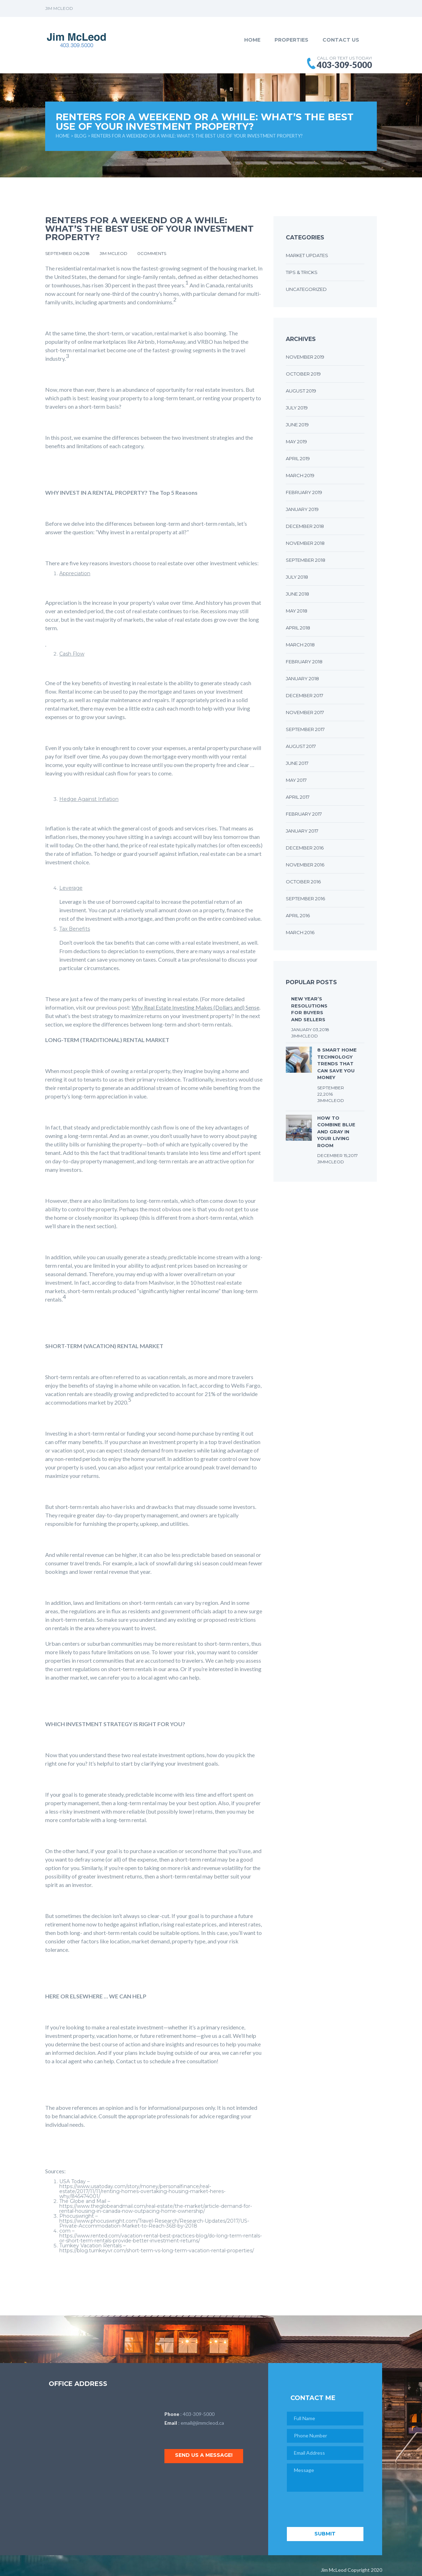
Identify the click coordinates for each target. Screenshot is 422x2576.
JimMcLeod (304, 1036)
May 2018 (296, 611)
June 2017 (297, 763)
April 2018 (298, 628)
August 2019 (301, 391)
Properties (291, 40)
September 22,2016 (330, 1091)
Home (252, 40)
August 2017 (301, 746)
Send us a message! (205, 2455)
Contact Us (340, 40)
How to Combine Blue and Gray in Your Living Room (336, 1131)
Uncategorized (306, 289)
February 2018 (304, 661)
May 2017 (296, 780)
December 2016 (305, 848)
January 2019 (302, 509)
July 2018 (297, 577)
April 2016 (298, 915)
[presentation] (340, 2509)
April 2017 (297, 797)
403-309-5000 (199, 2414)
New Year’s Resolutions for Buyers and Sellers (309, 1009)
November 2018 (305, 543)
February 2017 (304, 814)
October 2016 (303, 881)
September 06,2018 (68, 253)
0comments (151, 253)
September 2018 (305, 560)
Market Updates (307, 255)
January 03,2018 (310, 1029)
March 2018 (300, 644)
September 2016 (305, 898)
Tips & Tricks (302, 272)
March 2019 (300, 475)
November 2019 (305, 357)
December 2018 (305, 526)
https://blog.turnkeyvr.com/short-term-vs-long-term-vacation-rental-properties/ (156, 2250)
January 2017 (302, 831)
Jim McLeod (114, 253)
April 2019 (298, 458)
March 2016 (300, 932)
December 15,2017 (337, 1155)
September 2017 (305, 729)
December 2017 (304, 695)
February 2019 (304, 492)
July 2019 (297, 407)
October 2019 (303, 374)
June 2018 (297, 594)
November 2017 (305, 712)
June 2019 (297, 424)
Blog (80, 136)
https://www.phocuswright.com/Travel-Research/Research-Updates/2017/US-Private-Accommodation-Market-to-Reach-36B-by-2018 (154, 2223)
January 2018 (302, 678)
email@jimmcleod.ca (202, 2423)
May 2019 (296, 441)
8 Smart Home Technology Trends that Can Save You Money (337, 1063)
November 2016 (305, 864)
